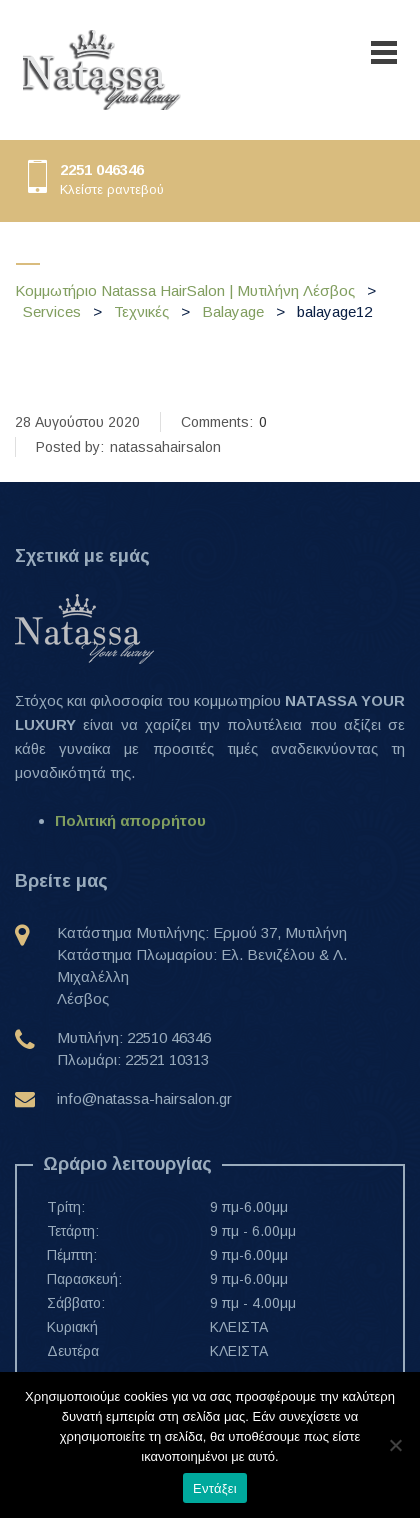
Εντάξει (215, 1488)
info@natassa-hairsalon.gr (144, 1098)
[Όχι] (395, 1445)
